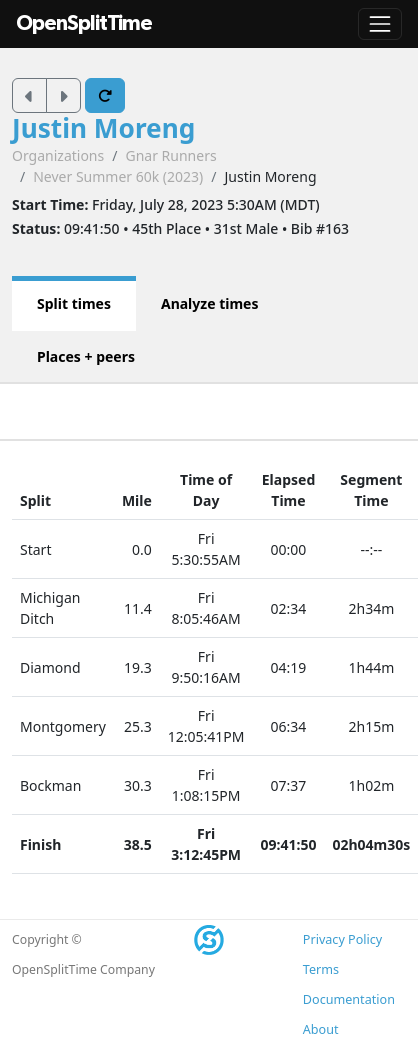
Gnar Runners (170, 155)
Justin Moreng (103, 128)
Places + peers (86, 356)
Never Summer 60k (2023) (118, 176)
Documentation (349, 999)
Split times (74, 303)
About (321, 1029)
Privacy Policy (342, 939)
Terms (321, 969)
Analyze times (210, 303)
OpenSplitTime (84, 23)
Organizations (58, 155)
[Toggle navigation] (380, 24)
